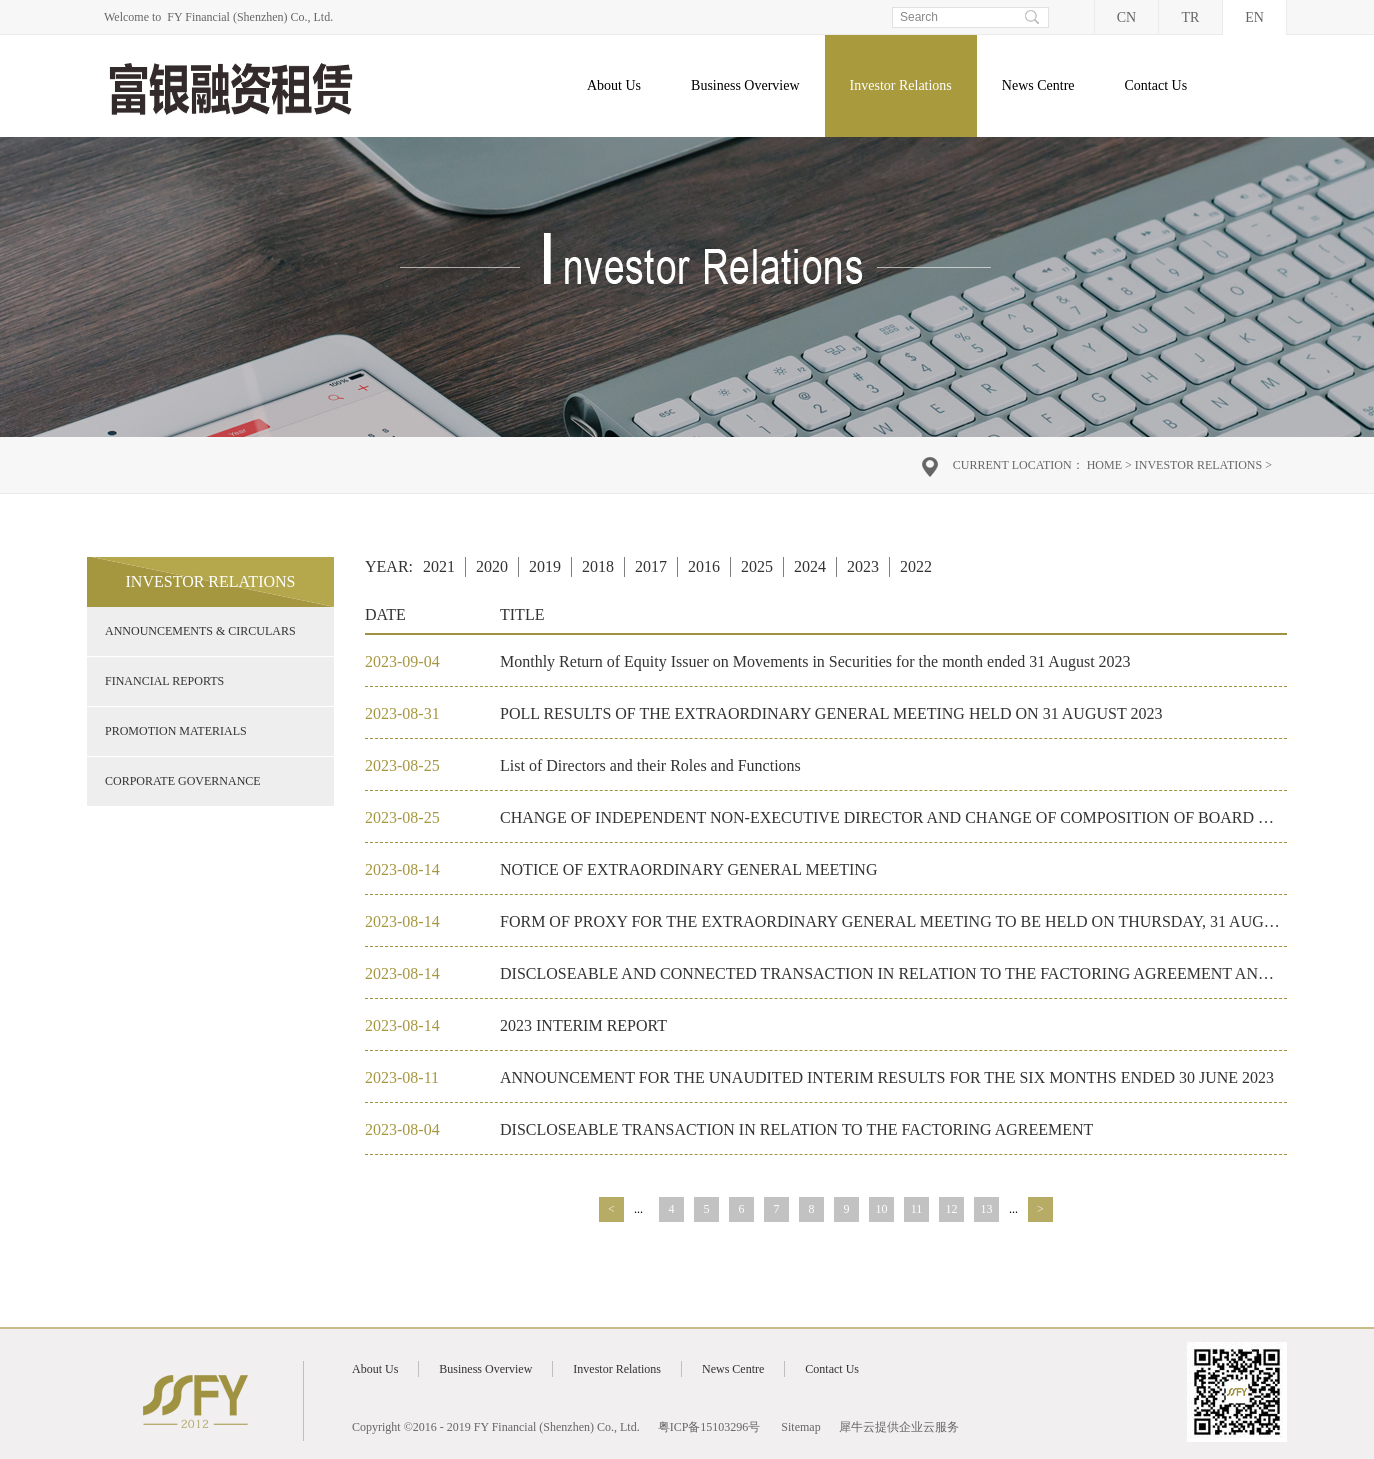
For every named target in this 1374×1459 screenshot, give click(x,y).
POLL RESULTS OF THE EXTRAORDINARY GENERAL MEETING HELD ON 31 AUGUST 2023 (831, 713)
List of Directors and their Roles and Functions (650, 765)
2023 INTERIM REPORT (583, 1025)
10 (882, 1209)
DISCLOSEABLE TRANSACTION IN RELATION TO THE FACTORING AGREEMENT (796, 1129)
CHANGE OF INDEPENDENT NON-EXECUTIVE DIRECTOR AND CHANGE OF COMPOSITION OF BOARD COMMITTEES (931, 817)
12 (952, 1209)
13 (987, 1209)
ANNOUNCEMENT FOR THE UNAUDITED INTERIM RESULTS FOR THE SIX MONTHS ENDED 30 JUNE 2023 (887, 1077)
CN (1126, 17)
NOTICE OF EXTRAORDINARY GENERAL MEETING (688, 869)
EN (1254, 17)
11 (917, 1209)
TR (1191, 17)
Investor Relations (1198, 465)
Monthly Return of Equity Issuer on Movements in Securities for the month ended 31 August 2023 (815, 661)
